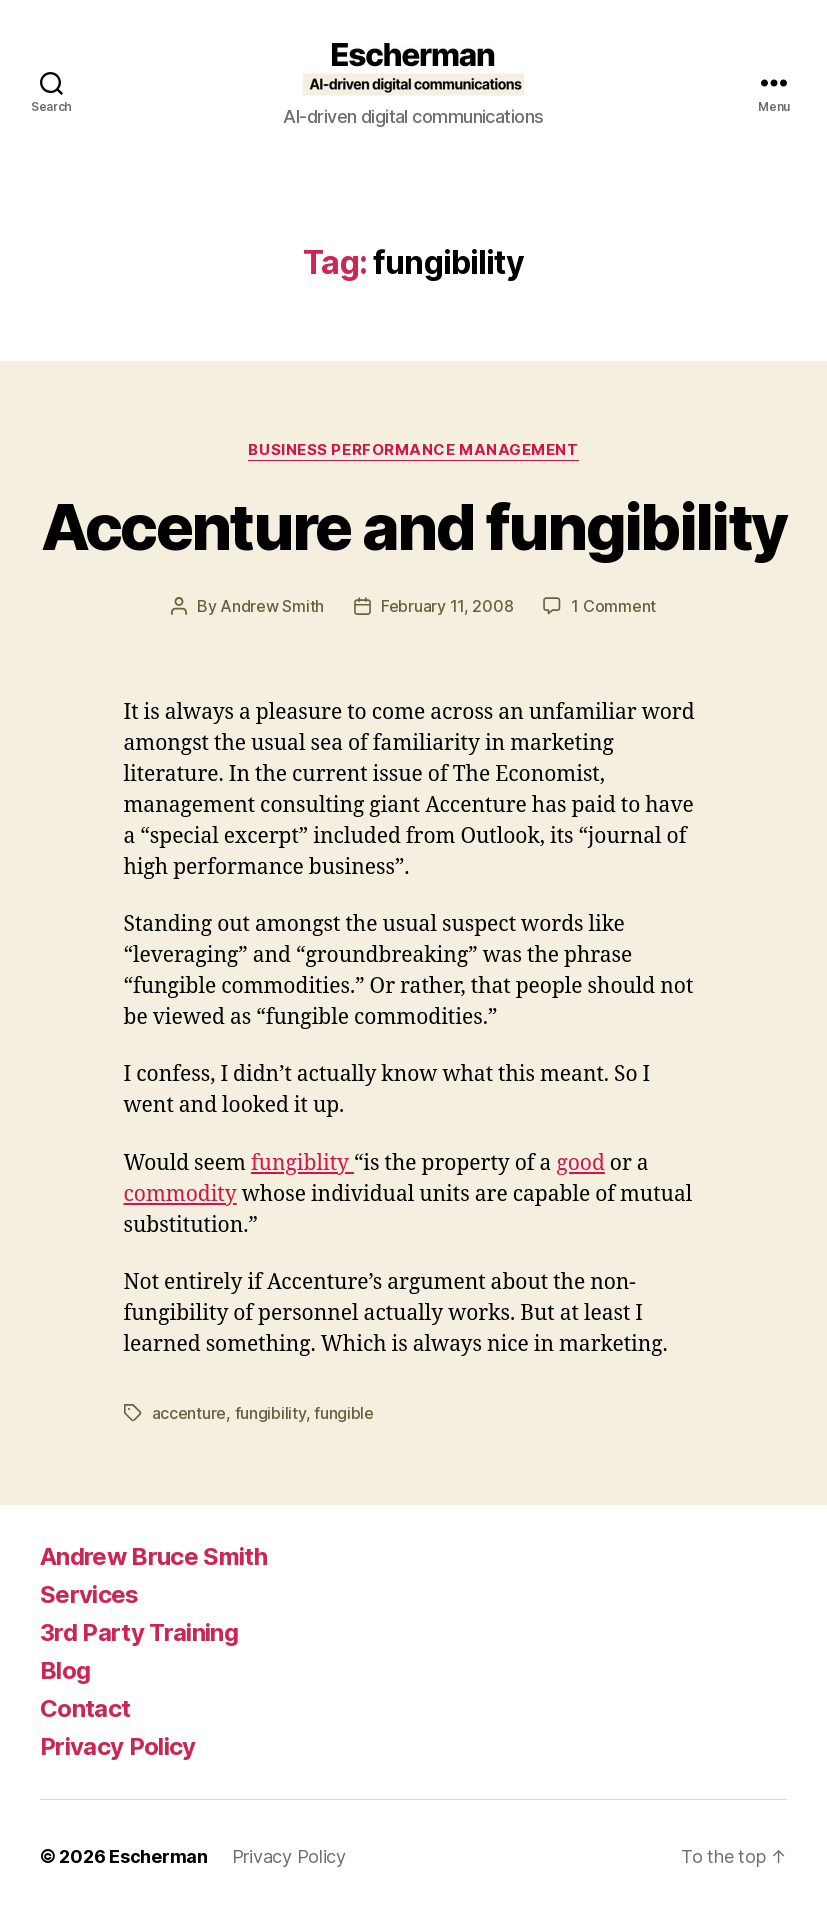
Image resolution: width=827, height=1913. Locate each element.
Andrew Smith (272, 606)
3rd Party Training (139, 1632)
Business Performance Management (413, 450)
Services (89, 1594)
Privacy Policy (118, 1746)
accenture (189, 1413)
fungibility (270, 1413)
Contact (85, 1708)
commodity (180, 1194)
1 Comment (613, 606)
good (580, 1163)
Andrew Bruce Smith (153, 1556)
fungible (344, 1413)
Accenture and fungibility (414, 526)
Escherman (158, 1856)
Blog (65, 1670)
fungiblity (302, 1163)
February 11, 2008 (447, 606)
